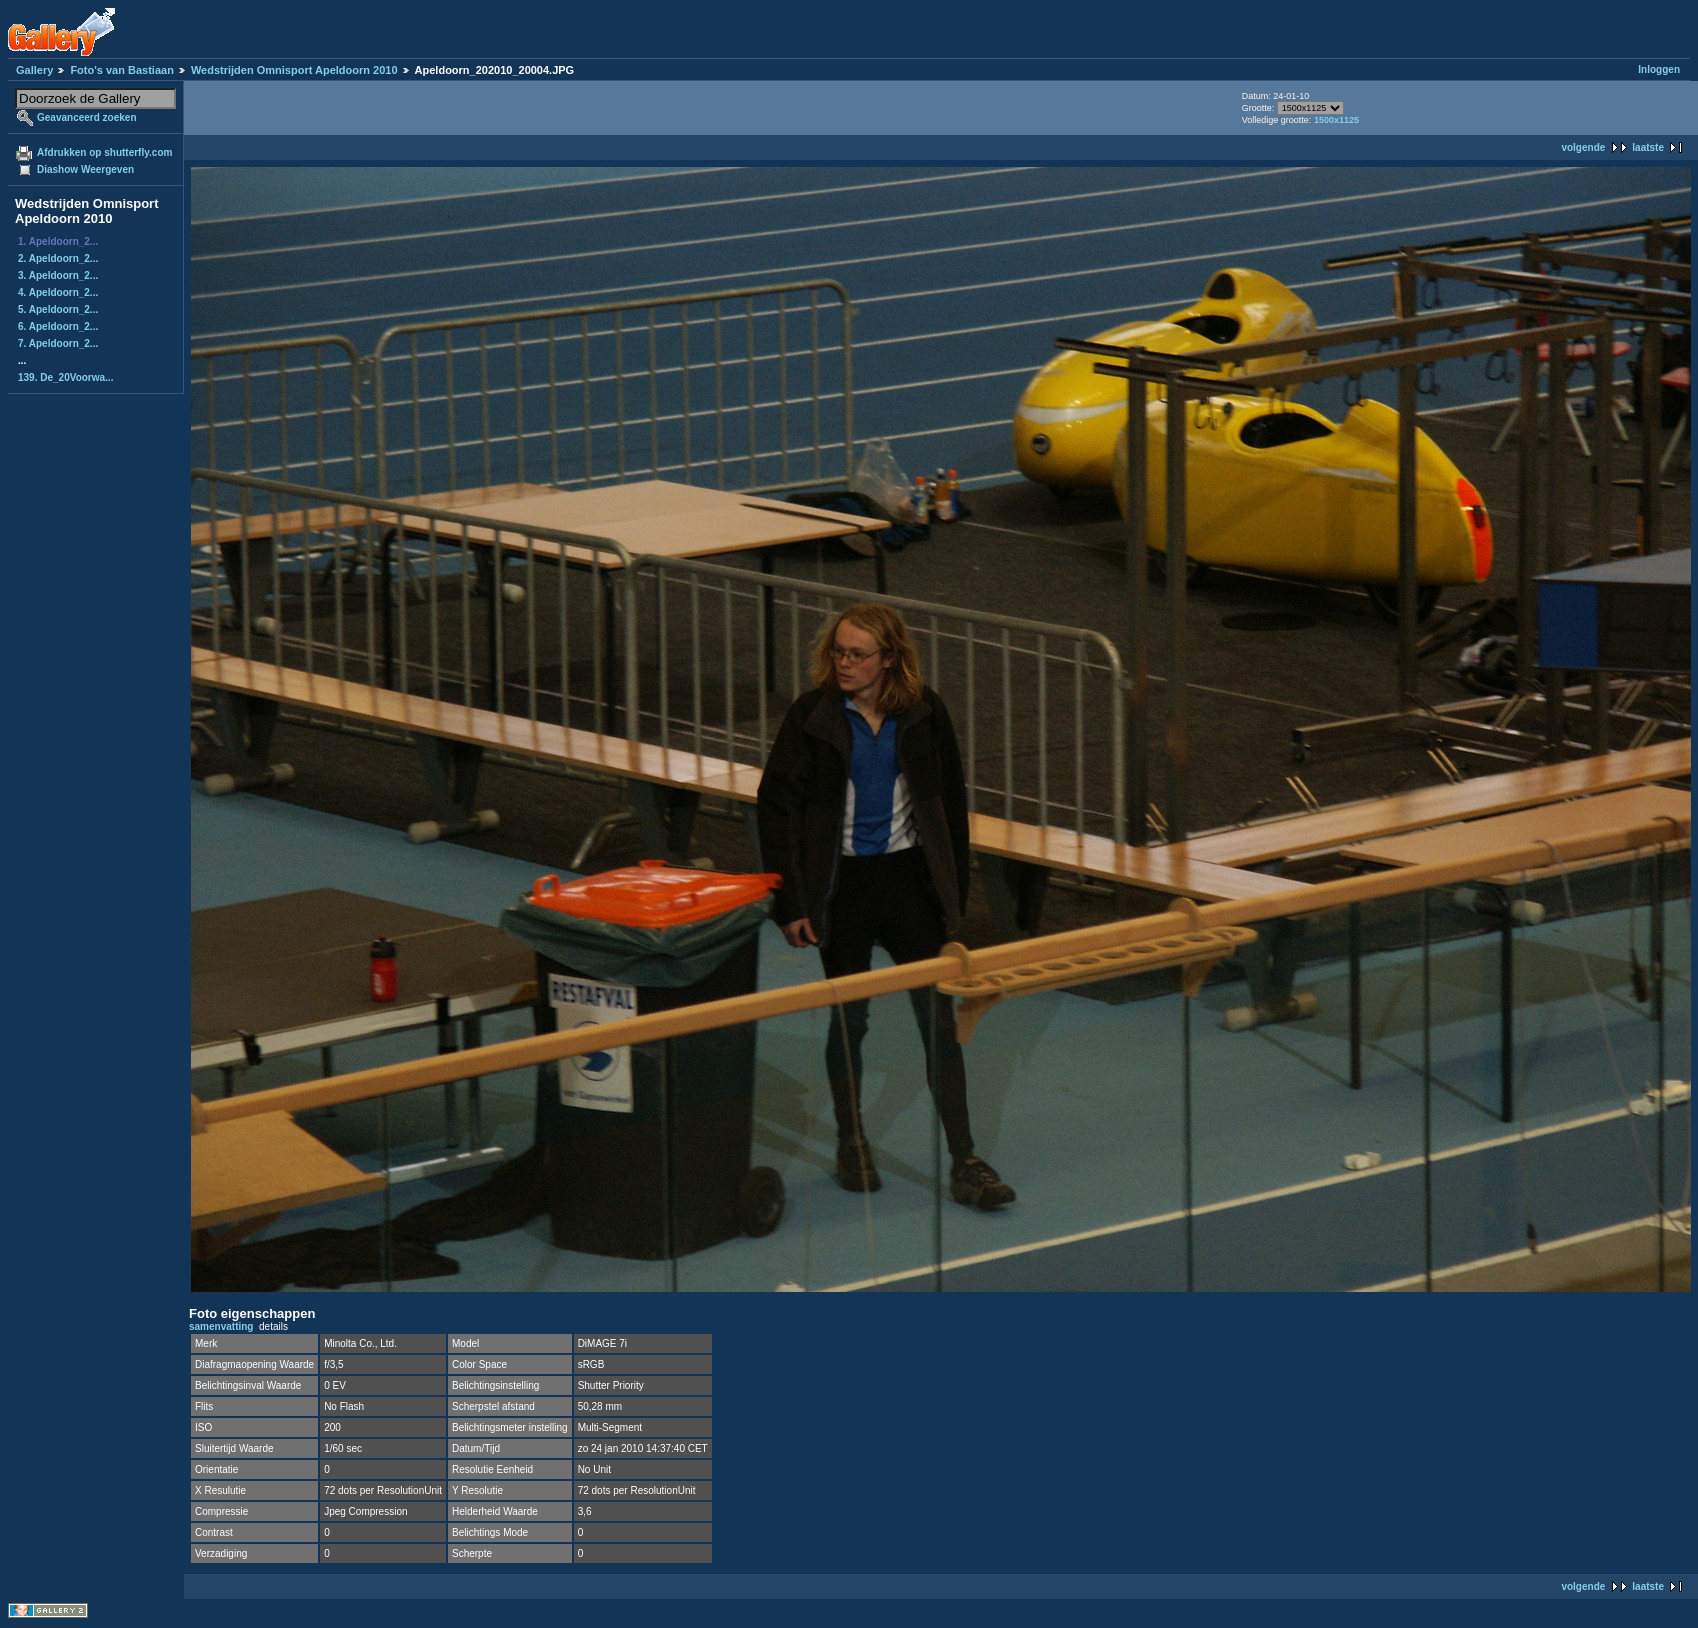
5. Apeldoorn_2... (58, 309)
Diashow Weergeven (85, 169)
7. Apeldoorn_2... (58, 343)
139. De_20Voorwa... (65, 377)
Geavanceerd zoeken (87, 117)
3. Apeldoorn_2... (58, 275)
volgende (1583, 147)
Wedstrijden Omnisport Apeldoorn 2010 (294, 70)
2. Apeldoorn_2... (58, 258)
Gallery (34, 70)
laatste (1648, 147)
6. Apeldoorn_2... (58, 326)
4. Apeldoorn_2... (58, 292)
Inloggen (1659, 69)
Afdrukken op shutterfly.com (104, 152)
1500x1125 (1336, 120)
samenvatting (221, 1326)
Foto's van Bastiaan (121, 70)
